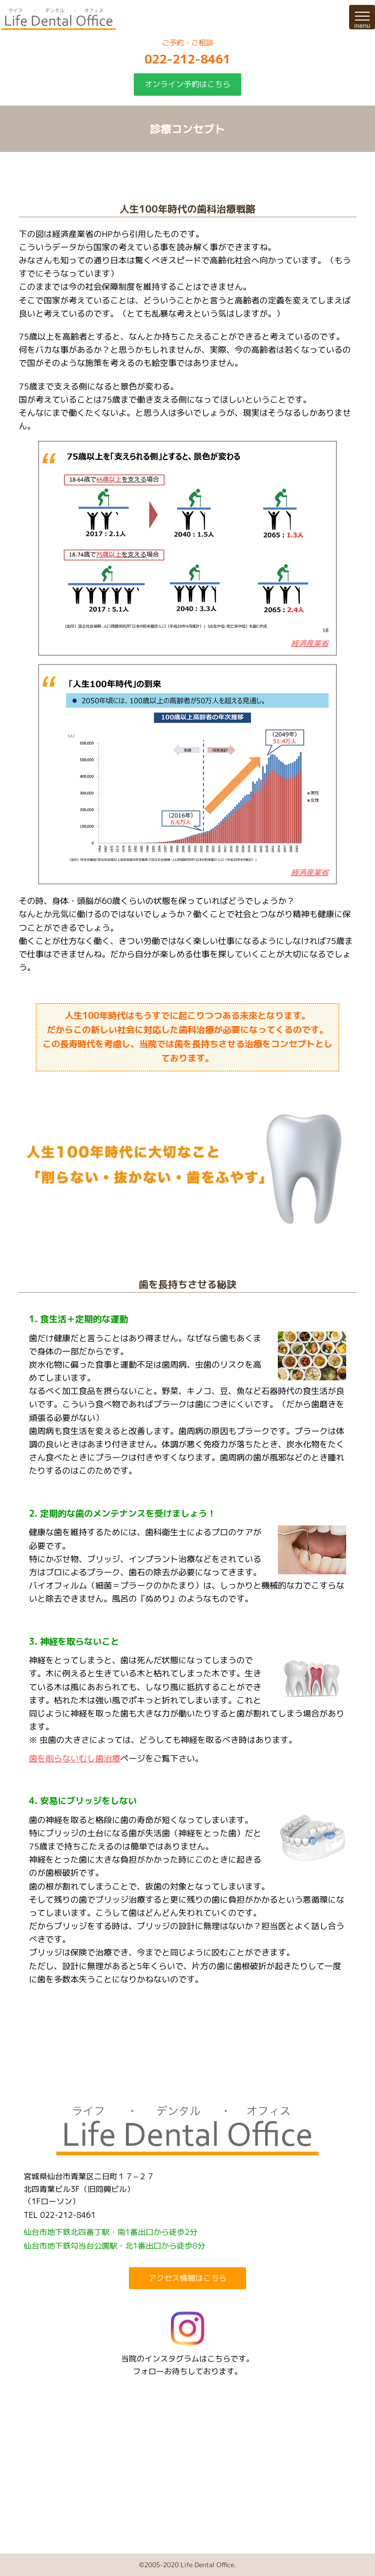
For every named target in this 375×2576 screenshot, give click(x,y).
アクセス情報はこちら (187, 2278)
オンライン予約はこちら (187, 84)
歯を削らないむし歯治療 (74, 1758)
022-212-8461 (187, 59)
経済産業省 (310, 643)
